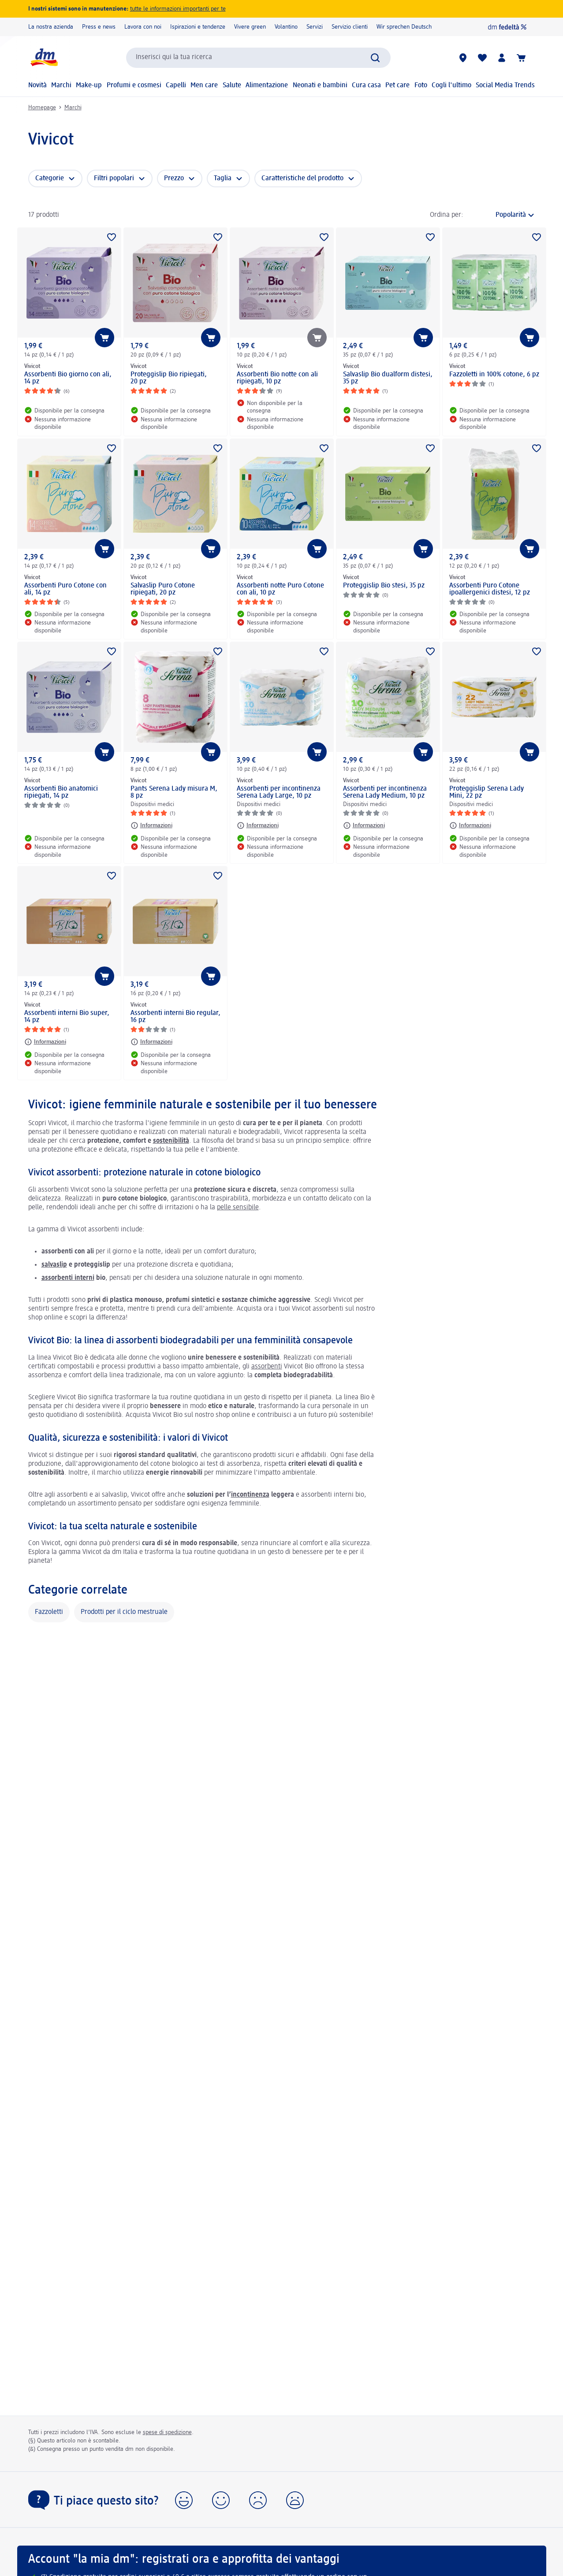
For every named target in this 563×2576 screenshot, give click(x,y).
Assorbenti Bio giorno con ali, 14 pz (68, 378)
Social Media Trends (505, 85)
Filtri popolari (114, 178)
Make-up (89, 85)
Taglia (222, 178)
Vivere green (250, 27)
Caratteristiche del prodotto (302, 178)
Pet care (397, 85)
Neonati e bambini (320, 85)
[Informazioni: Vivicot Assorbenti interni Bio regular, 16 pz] (151, 1041)
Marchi (61, 85)
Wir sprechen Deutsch (404, 27)
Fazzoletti (49, 1612)
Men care (204, 85)
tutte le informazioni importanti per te (178, 9)
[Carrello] (521, 57)
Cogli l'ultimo (451, 85)
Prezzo (174, 178)
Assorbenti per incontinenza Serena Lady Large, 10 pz (279, 792)
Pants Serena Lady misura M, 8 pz (173, 792)
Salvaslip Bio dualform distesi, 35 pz (388, 378)
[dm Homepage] (43, 57)
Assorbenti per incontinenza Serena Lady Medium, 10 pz (385, 792)
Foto (420, 85)
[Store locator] (463, 57)
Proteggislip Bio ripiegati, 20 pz (168, 378)
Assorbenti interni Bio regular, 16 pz (175, 1017)
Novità (37, 85)
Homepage (42, 107)
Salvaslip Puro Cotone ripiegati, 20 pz (162, 589)
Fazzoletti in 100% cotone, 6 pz (494, 374)
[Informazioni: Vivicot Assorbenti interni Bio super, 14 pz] (45, 1041)
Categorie (49, 178)
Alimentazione (267, 85)
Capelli (176, 85)
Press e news (99, 27)
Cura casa (366, 85)
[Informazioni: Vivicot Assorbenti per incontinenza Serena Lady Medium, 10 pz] (364, 825)
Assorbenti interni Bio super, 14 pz (66, 1017)
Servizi (314, 27)
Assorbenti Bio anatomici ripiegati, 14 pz (61, 792)
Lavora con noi (142, 27)
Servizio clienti (350, 27)
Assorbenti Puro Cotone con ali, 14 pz (65, 589)
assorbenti (266, 1366)
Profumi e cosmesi (134, 85)
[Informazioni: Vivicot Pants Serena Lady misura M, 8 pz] (151, 825)
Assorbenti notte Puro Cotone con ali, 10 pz (280, 589)
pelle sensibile (238, 1207)
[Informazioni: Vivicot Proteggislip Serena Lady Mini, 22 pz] (470, 825)
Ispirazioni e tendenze (197, 27)
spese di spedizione (167, 2432)
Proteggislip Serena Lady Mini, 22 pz (486, 792)
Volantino (286, 27)
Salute (232, 85)
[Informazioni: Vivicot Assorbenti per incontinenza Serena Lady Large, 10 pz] (258, 825)
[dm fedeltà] (507, 27)
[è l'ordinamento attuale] (501, 215)
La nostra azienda (50, 27)
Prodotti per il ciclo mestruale (124, 1612)
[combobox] (258, 58)
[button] (184, 2500)
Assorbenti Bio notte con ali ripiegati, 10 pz (277, 378)
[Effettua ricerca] (375, 58)
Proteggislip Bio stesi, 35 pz (384, 585)
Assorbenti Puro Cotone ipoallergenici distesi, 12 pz (489, 589)
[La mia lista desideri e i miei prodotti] (482, 57)
